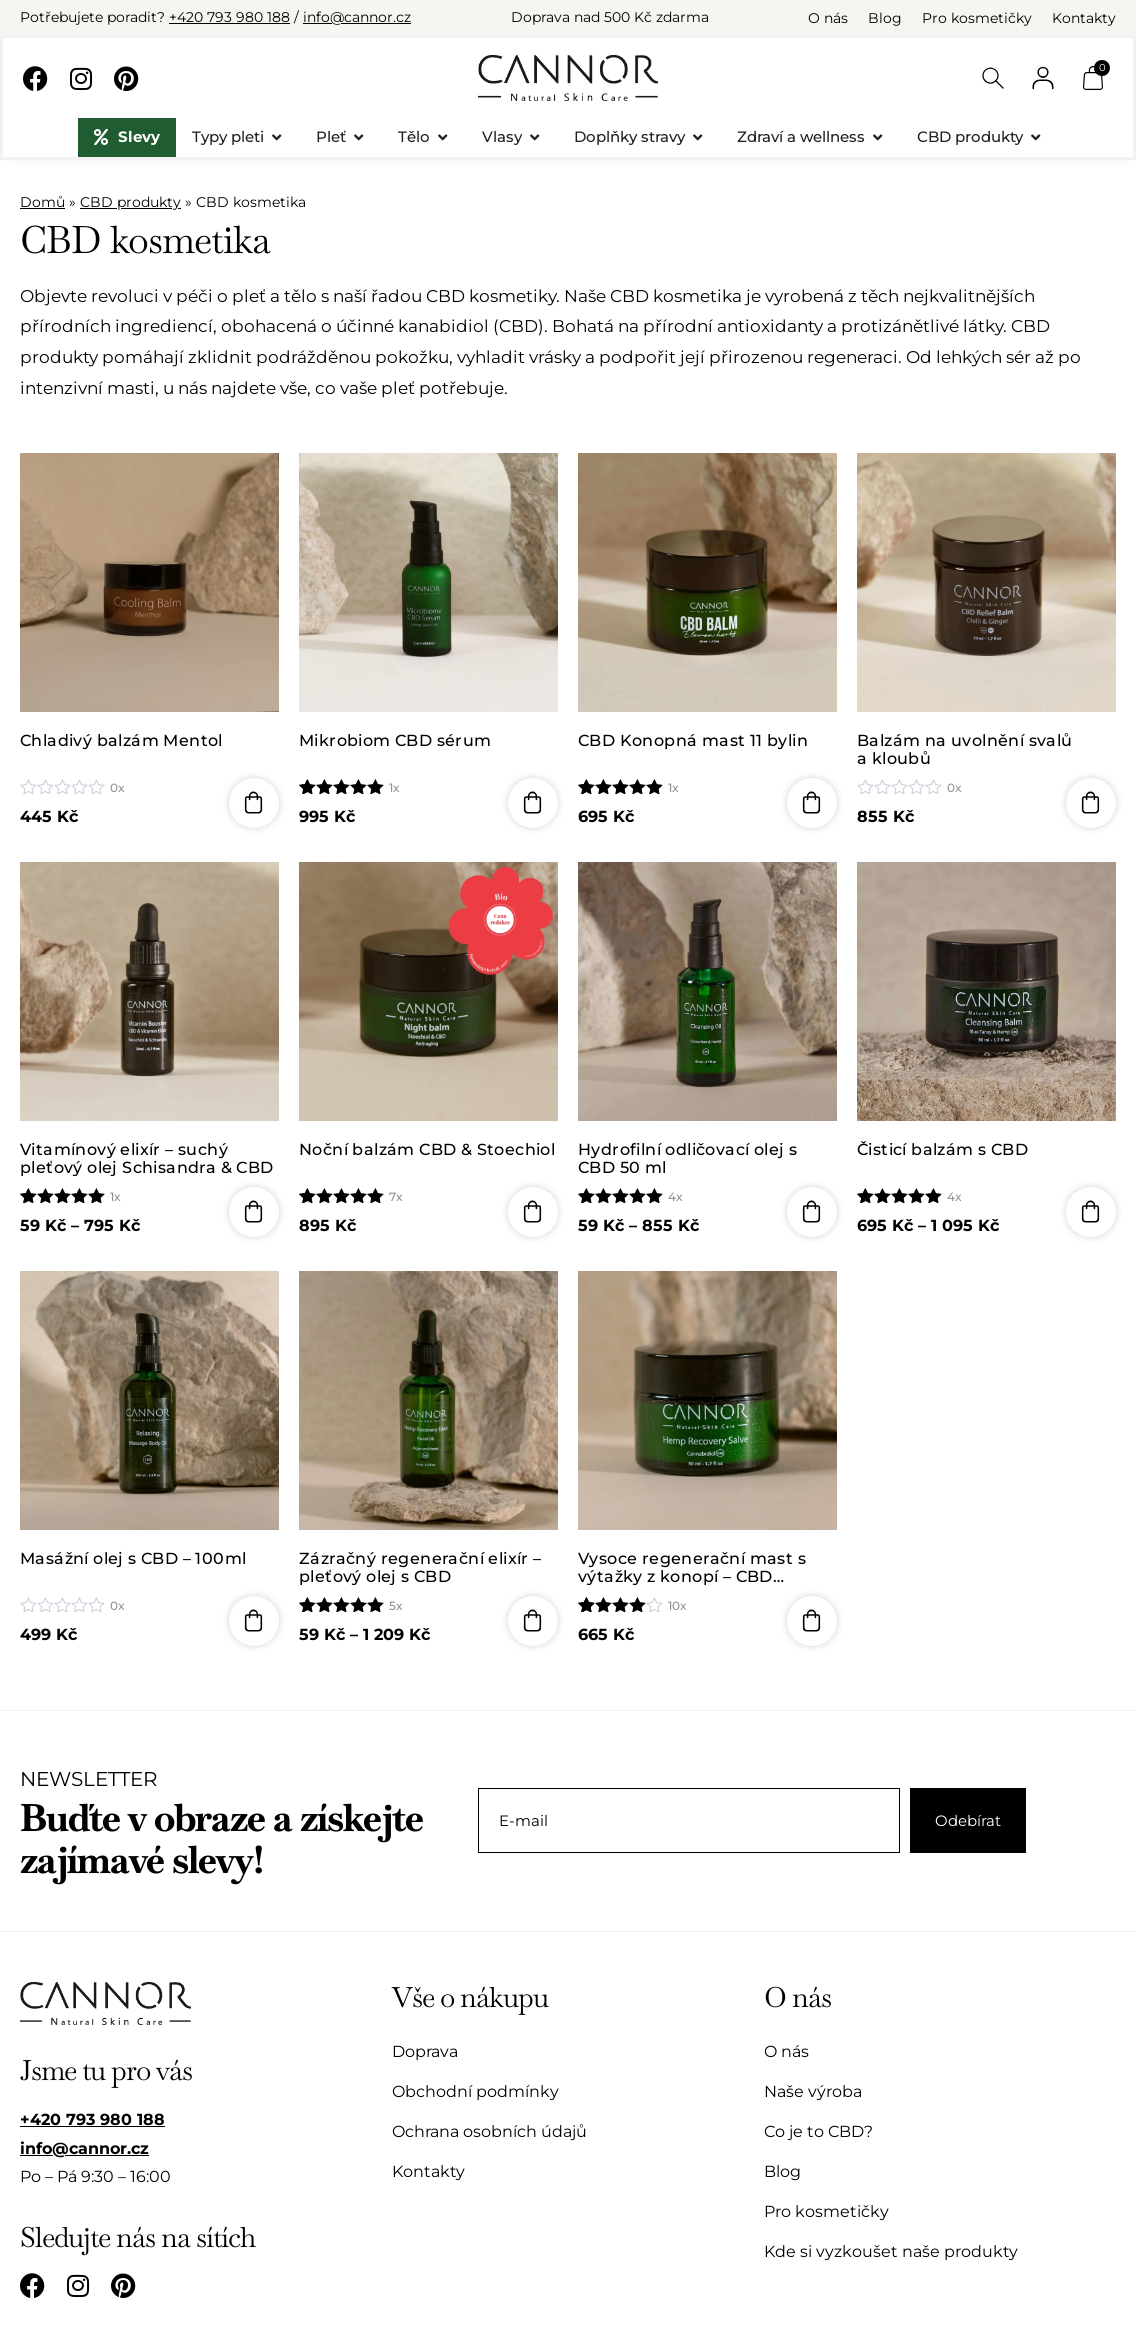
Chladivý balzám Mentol (121, 741)
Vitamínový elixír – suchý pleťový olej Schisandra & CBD (147, 1158)
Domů (42, 202)
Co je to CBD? (818, 2131)
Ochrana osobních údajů (489, 2131)
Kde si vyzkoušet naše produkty (891, 2251)
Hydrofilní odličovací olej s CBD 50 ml (687, 1158)
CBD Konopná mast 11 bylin (693, 741)
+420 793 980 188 (229, 17)
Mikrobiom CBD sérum (397, 741)
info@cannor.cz (357, 17)
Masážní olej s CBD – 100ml (133, 1559)
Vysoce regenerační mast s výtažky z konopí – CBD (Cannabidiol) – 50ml (692, 1567)
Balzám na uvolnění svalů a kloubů (965, 749)
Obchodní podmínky (475, 2091)
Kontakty (1084, 18)
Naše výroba (813, 2091)
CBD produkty (130, 202)
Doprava (425, 2051)
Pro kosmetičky (977, 18)
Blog (885, 18)
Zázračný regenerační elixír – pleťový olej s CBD (420, 1567)
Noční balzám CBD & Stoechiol (427, 1150)
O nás (828, 18)
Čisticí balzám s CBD (942, 1150)
